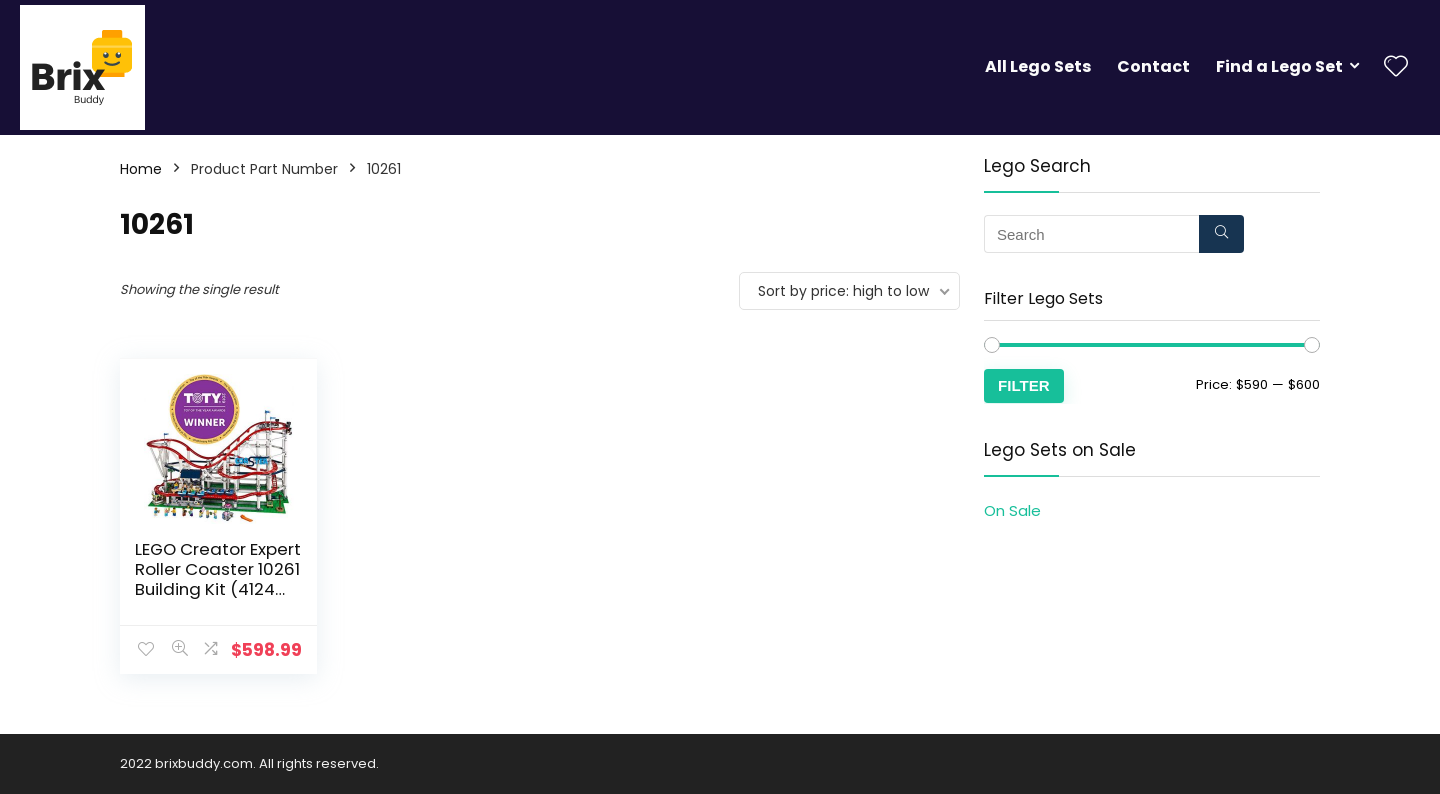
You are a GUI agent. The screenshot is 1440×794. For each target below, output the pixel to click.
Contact (1153, 66)
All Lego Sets (1038, 66)
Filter (1024, 385)
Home (141, 169)
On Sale (1012, 510)
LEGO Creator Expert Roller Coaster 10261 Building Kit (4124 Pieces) (218, 579)
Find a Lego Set (1279, 66)
